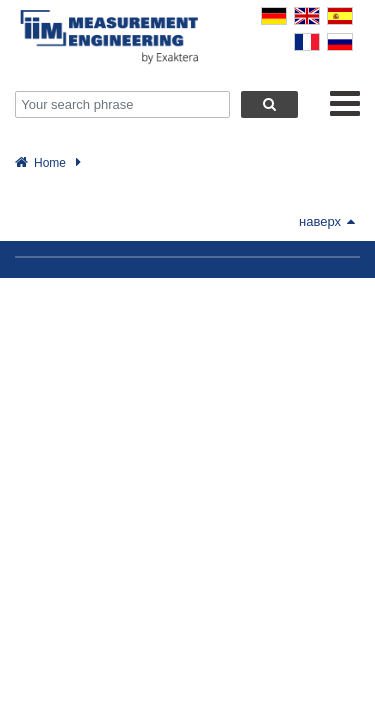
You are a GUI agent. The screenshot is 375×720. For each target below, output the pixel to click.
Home (50, 163)
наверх (327, 221)
